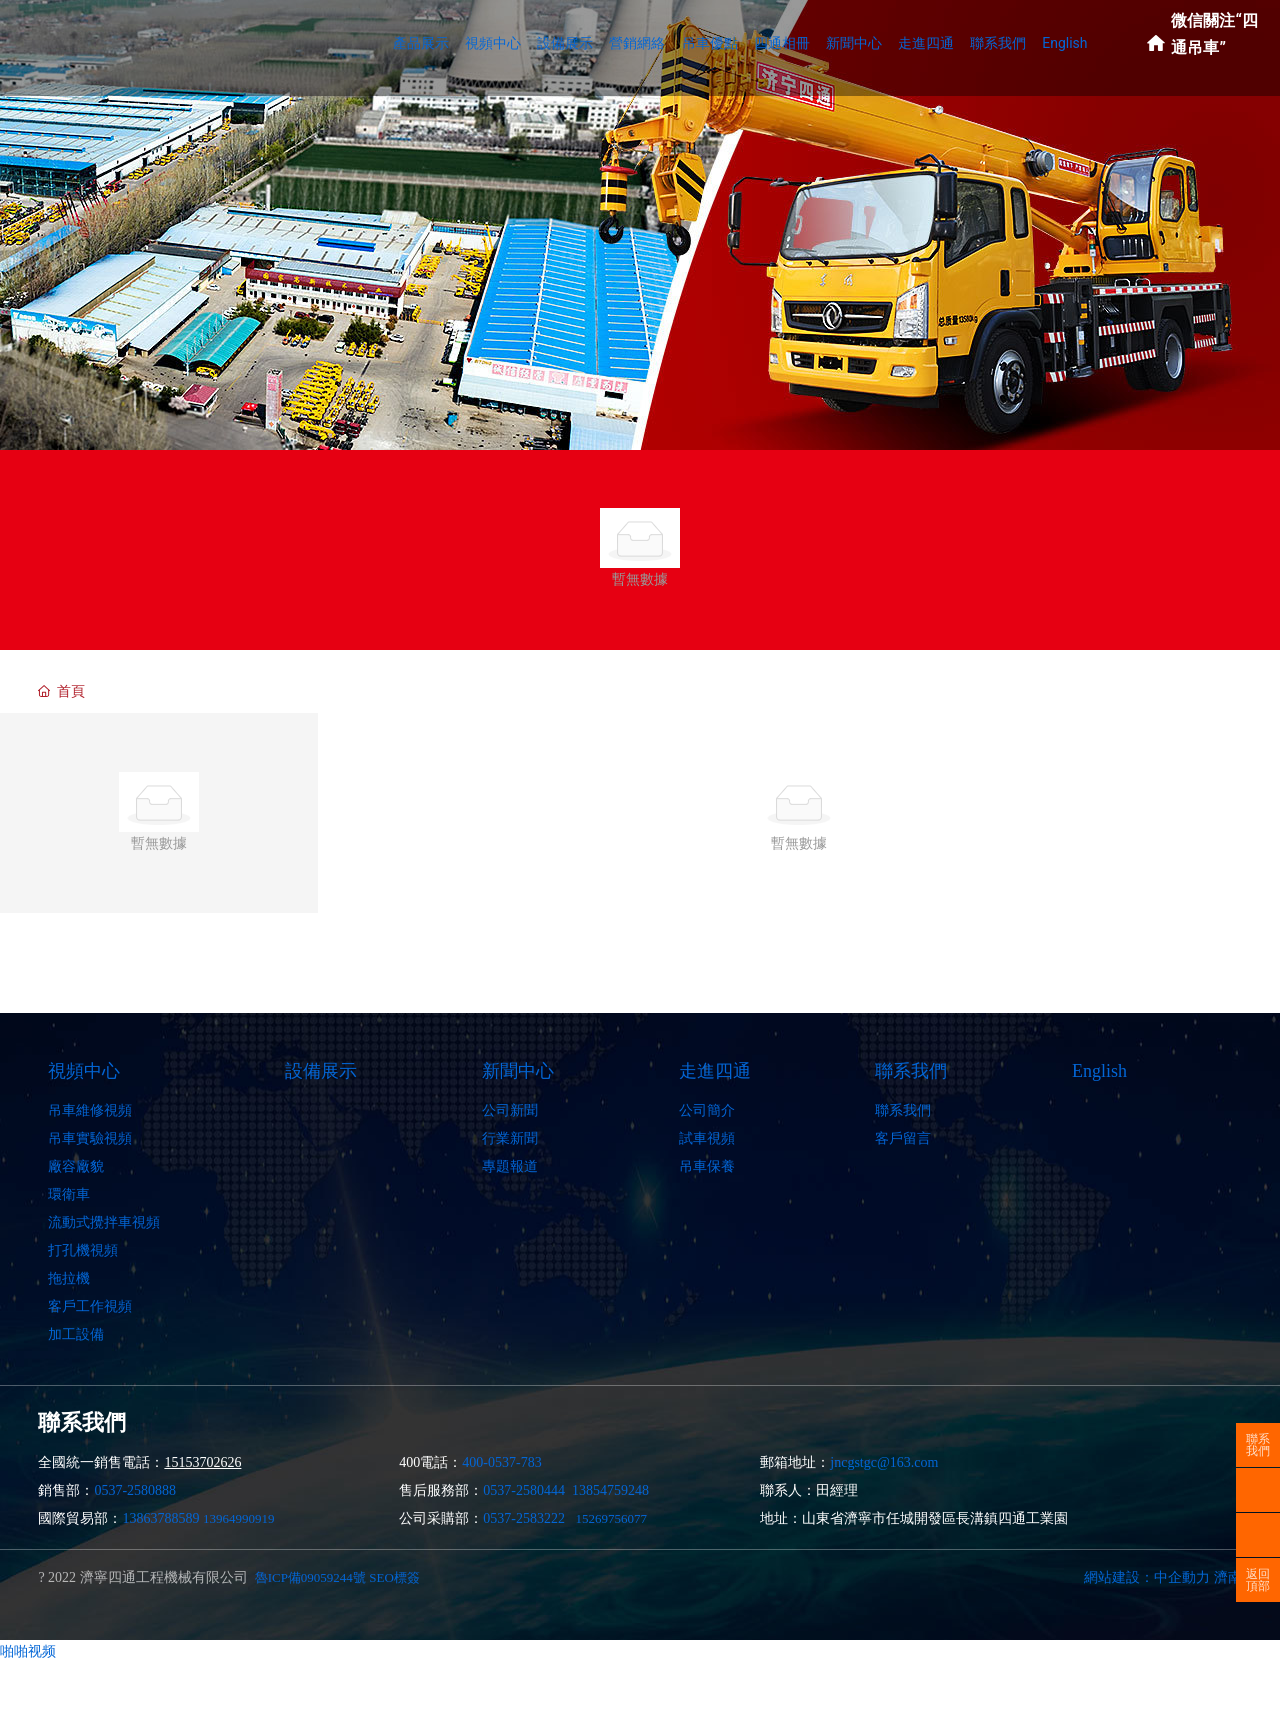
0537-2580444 (524, 1490)
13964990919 (239, 1518)
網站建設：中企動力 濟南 (1163, 1577)
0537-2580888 (135, 1490)
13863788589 (160, 1518)
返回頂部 (1258, 1580)
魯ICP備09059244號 (310, 1577)
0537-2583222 (524, 1518)
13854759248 (610, 1490)
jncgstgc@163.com (884, 1462)
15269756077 (612, 1518)
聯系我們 (1258, 1445)
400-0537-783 (501, 1462)
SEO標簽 (394, 1577)
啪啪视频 (28, 1651)
